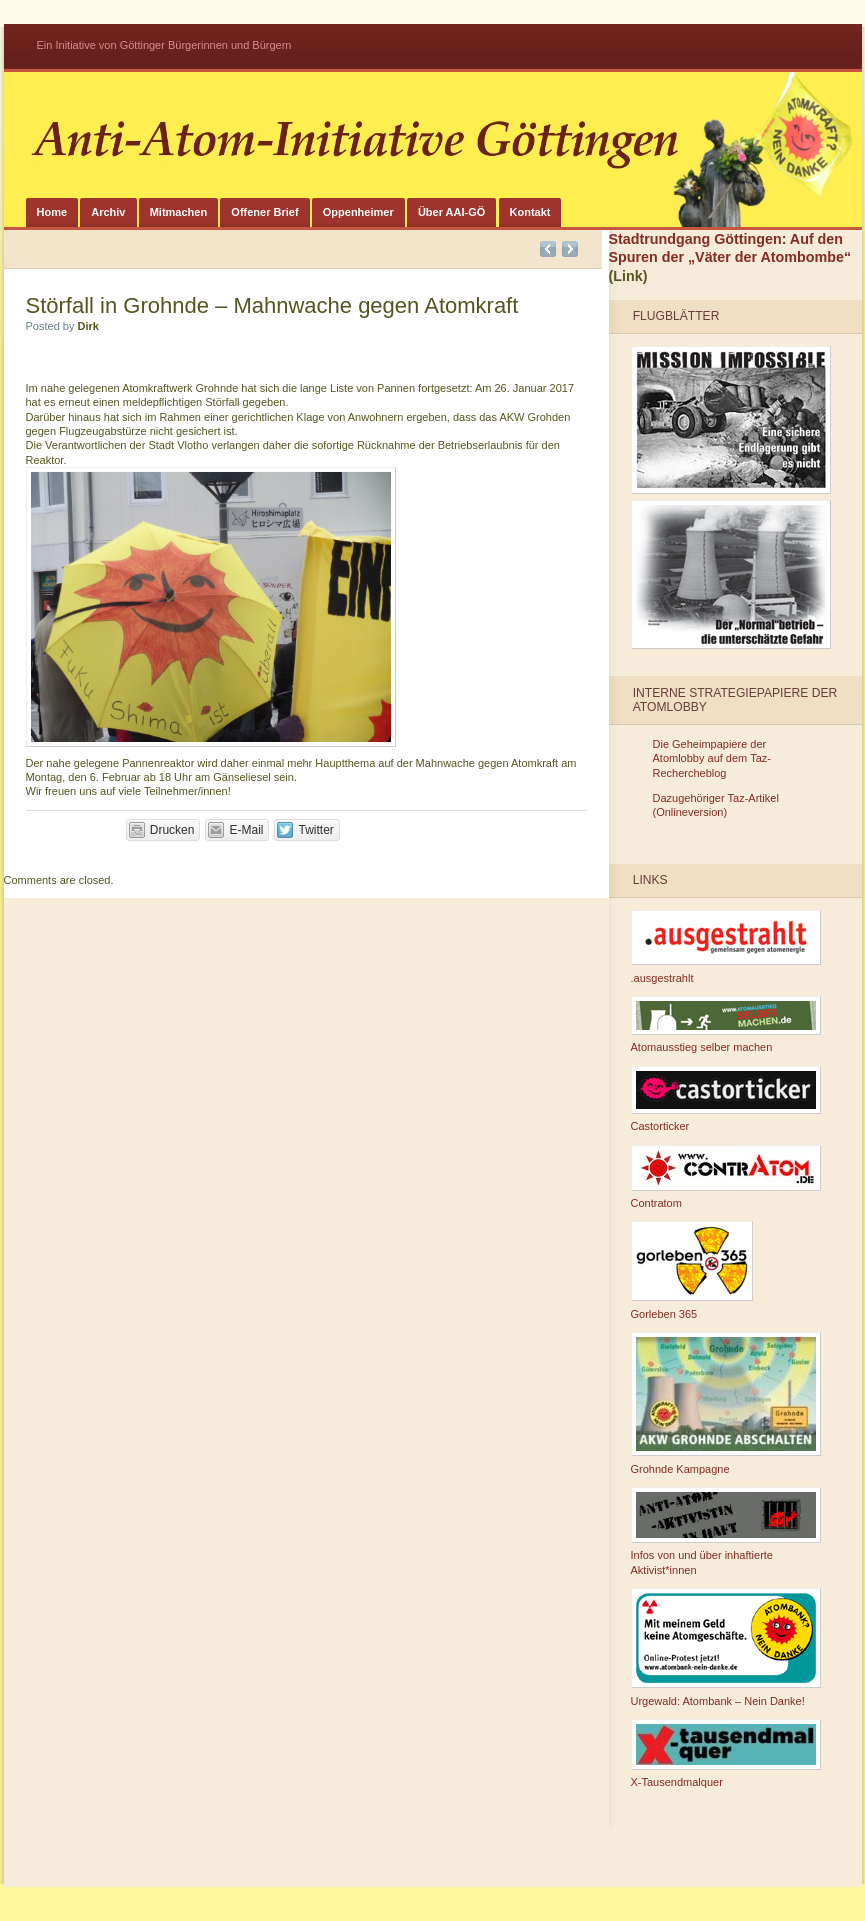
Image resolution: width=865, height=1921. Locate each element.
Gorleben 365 (692, 1270)
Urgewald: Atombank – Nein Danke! (726, 1647)
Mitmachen (178, 212)
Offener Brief (264, 212)
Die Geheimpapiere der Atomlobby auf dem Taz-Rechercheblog (712, 758)
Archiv (108, 212)
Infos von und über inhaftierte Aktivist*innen (726, 1531)
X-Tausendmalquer (726, 1754)
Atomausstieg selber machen (726, 1025)
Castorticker (726, 1099)
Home (52, 212)
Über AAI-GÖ (451, 212)
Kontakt (530, 212)
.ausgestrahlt (726, 947)
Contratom (726, 1177)
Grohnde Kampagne (726, 1403)
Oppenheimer (358, 212)
